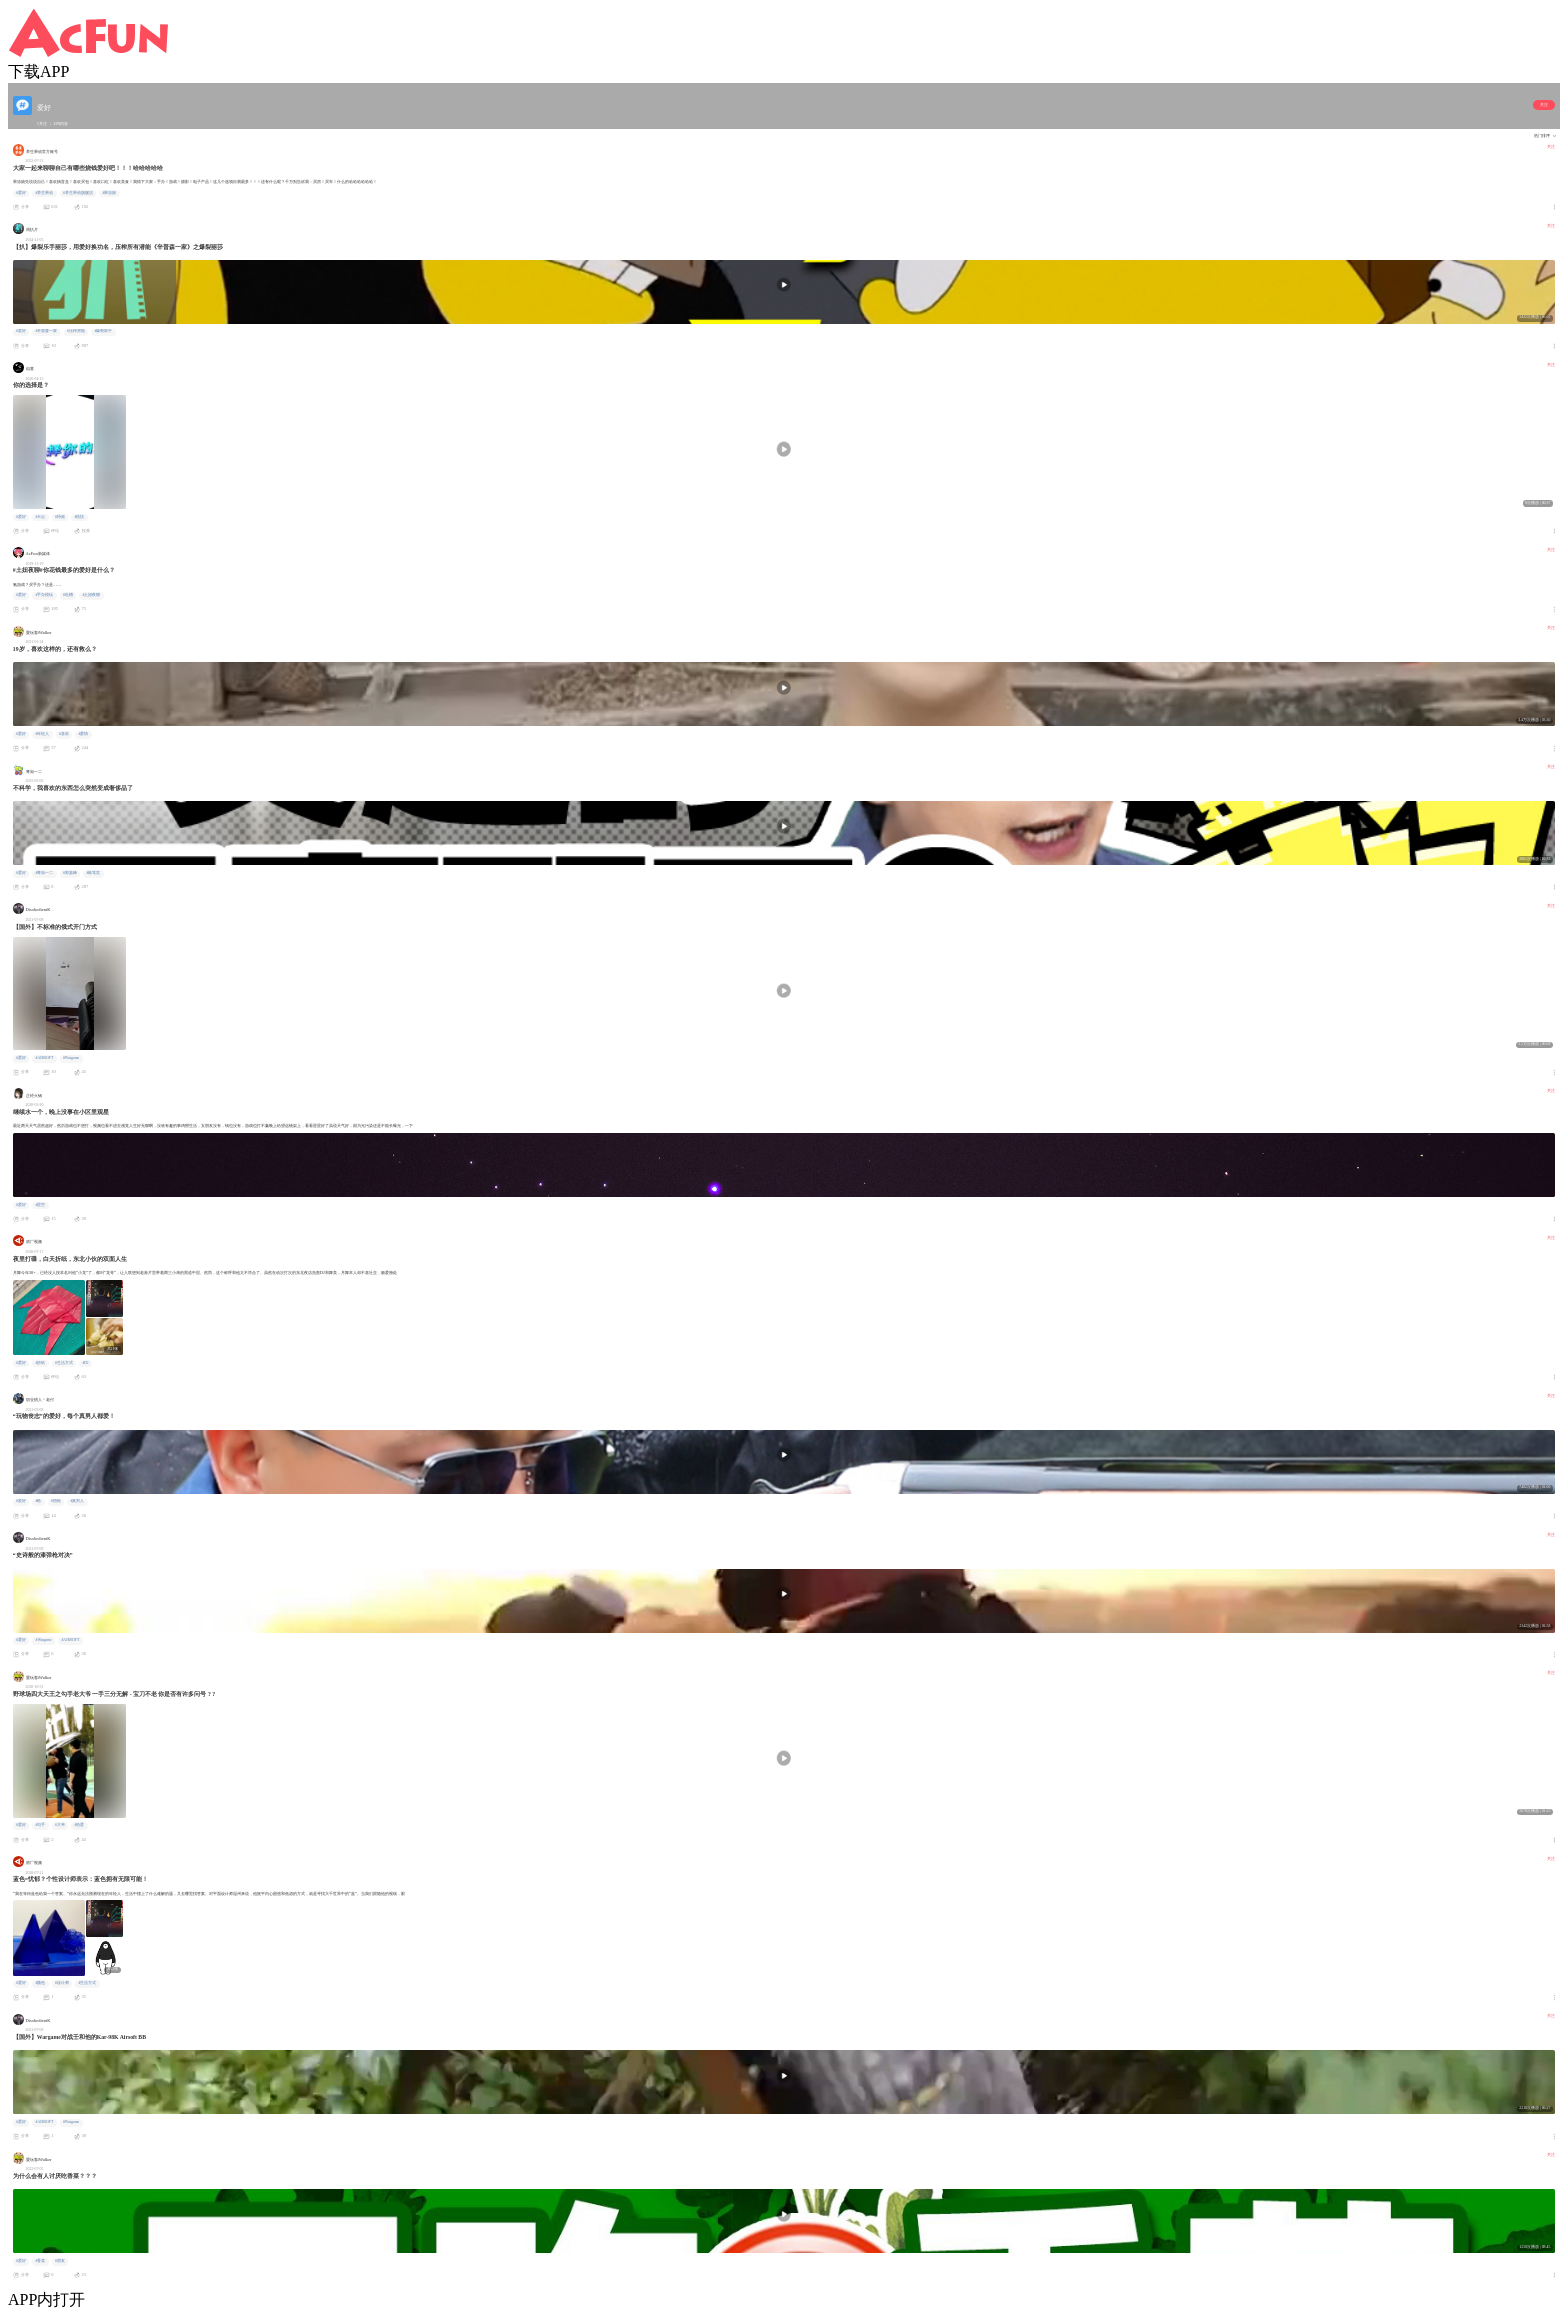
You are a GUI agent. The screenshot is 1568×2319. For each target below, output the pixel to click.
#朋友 (60, 2261)
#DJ (85, 1363)
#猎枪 (56, 1501)
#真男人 (77, 1501)
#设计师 (62, 1983)
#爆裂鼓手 (103, 331)
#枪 (38, 1501)
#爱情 (83, 734)
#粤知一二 (44, 873)
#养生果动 (44, 193)
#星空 (40, 1205)
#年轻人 (42, 734)
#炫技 (79, 517)
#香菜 (40, 2261)
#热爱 (79, 1825)
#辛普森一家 (46, 331)
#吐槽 (68, 595)
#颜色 (40, 1983)
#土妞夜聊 (91, 595)
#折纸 (40, 1363)
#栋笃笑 (93, 873)
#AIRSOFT (44, 1058)
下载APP (38, 71)
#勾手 (40, 1825)
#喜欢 (64, 734)
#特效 (60, 517)
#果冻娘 (109, 193)
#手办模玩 (44, 595)
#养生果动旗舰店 (78, 193)
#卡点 (40, 517)
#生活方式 (64, 1363)
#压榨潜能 (76, 331)
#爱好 (21, 193)
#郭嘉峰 (70, 873)
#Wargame (71, 1058)
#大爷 (60, 1825)
